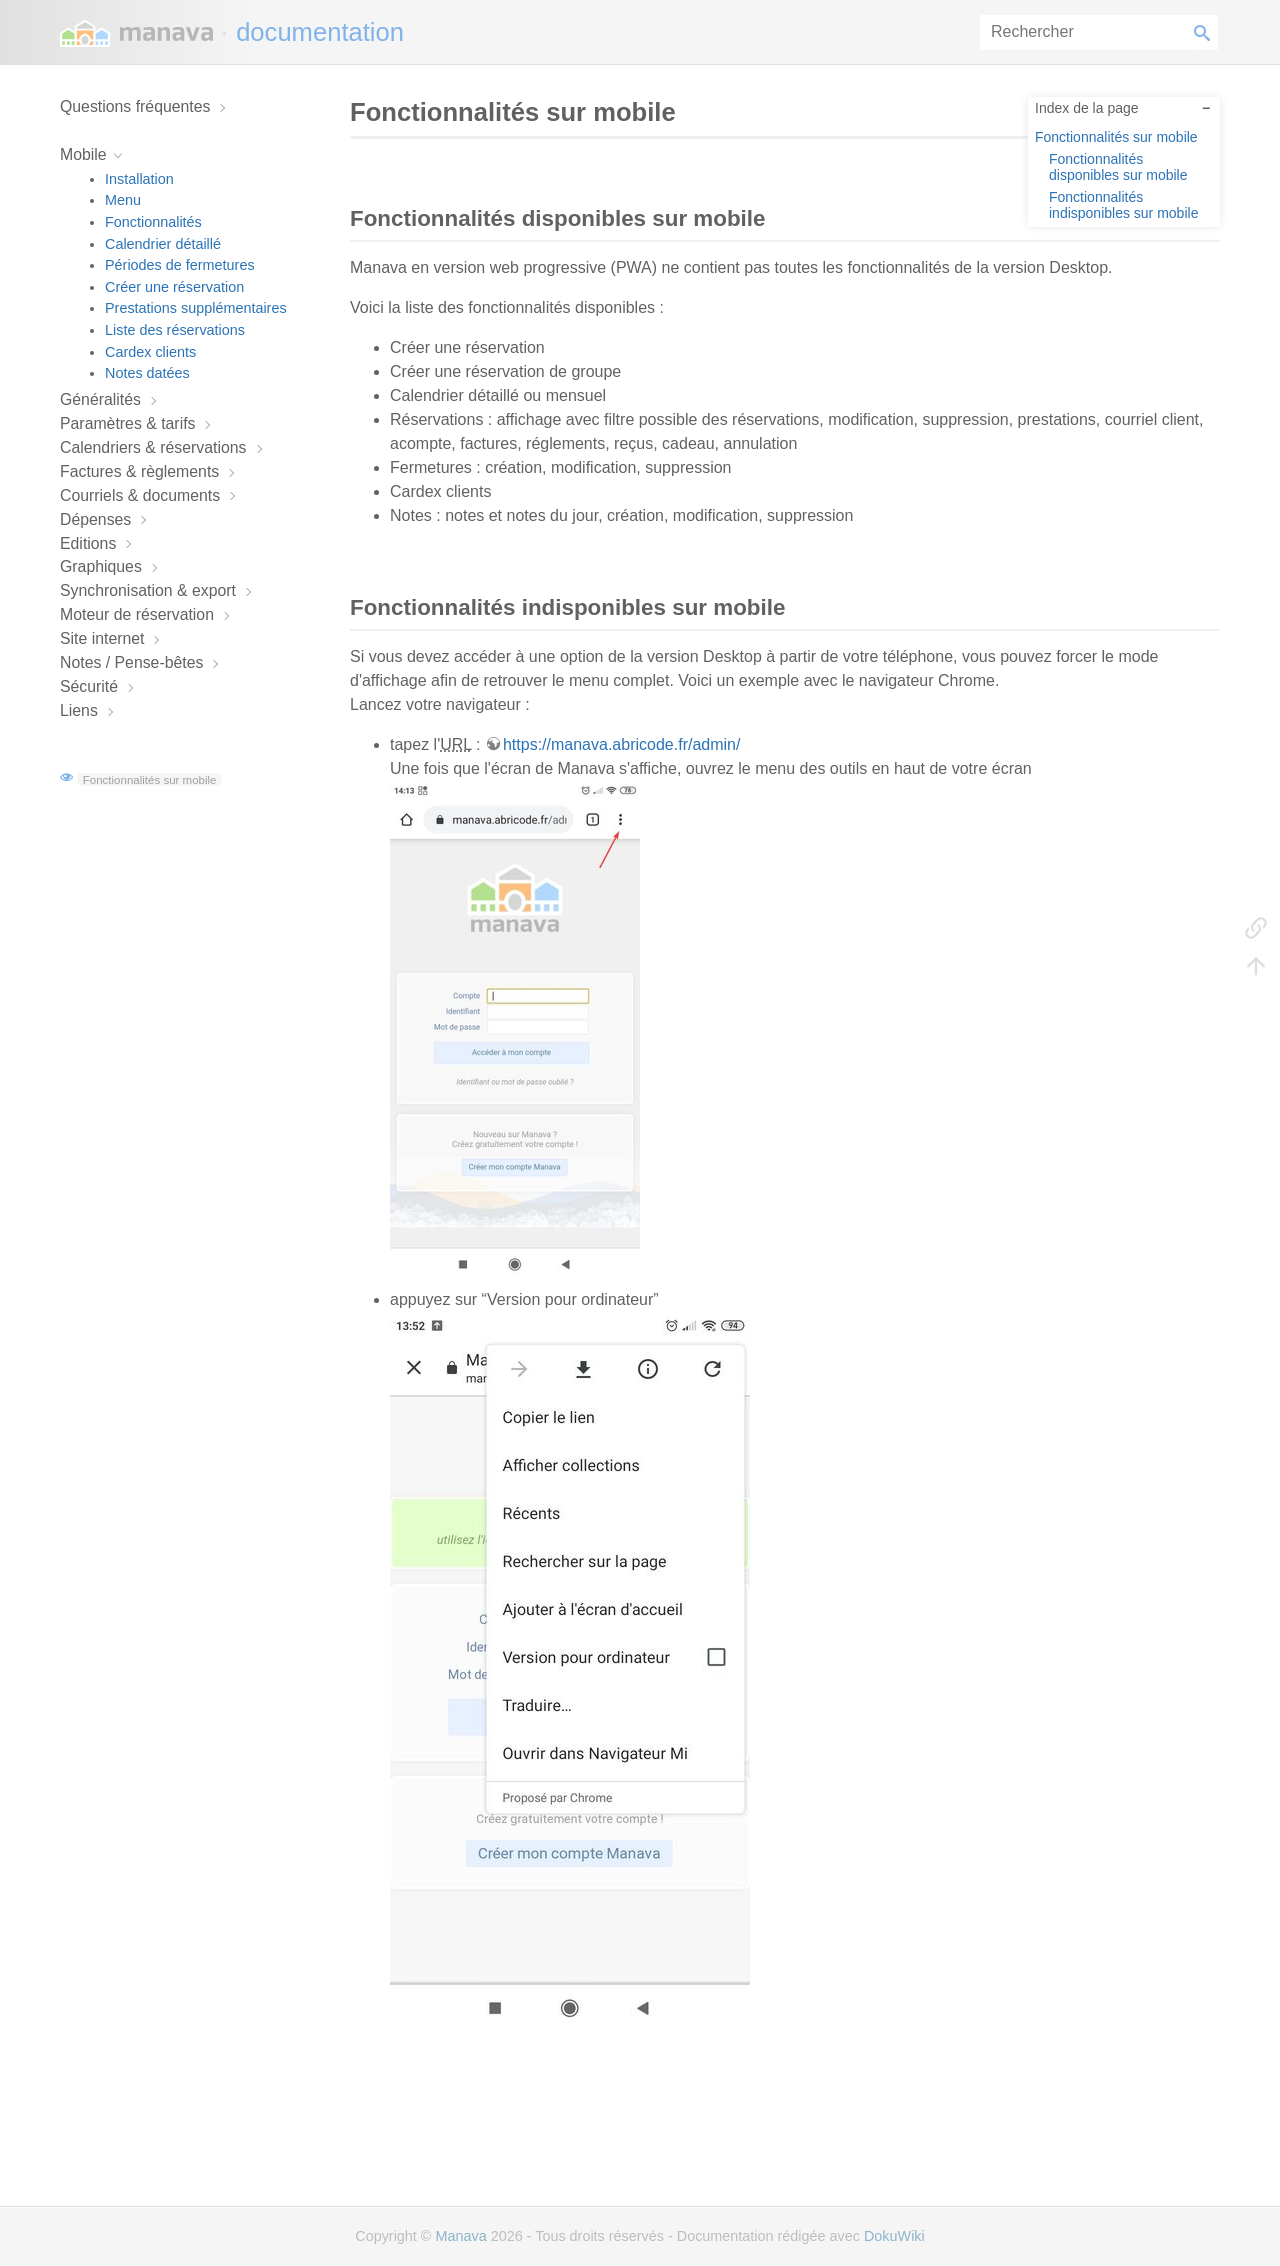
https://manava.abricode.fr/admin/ (621, 744)
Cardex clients (150, 352)
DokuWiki (894, 2236)
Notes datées (147, 373)
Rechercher (1206, 32)
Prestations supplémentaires (196, 308)
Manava (460, 2236)
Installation (139, 179)
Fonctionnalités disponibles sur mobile (1118, 166)
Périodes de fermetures (180, 265)
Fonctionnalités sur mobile (150, 779)
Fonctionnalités (153, 222)
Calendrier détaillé (163, 244)
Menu (123, 200)
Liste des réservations (175, 330)
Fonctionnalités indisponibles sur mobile (1123, 204)
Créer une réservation (174, 287)
